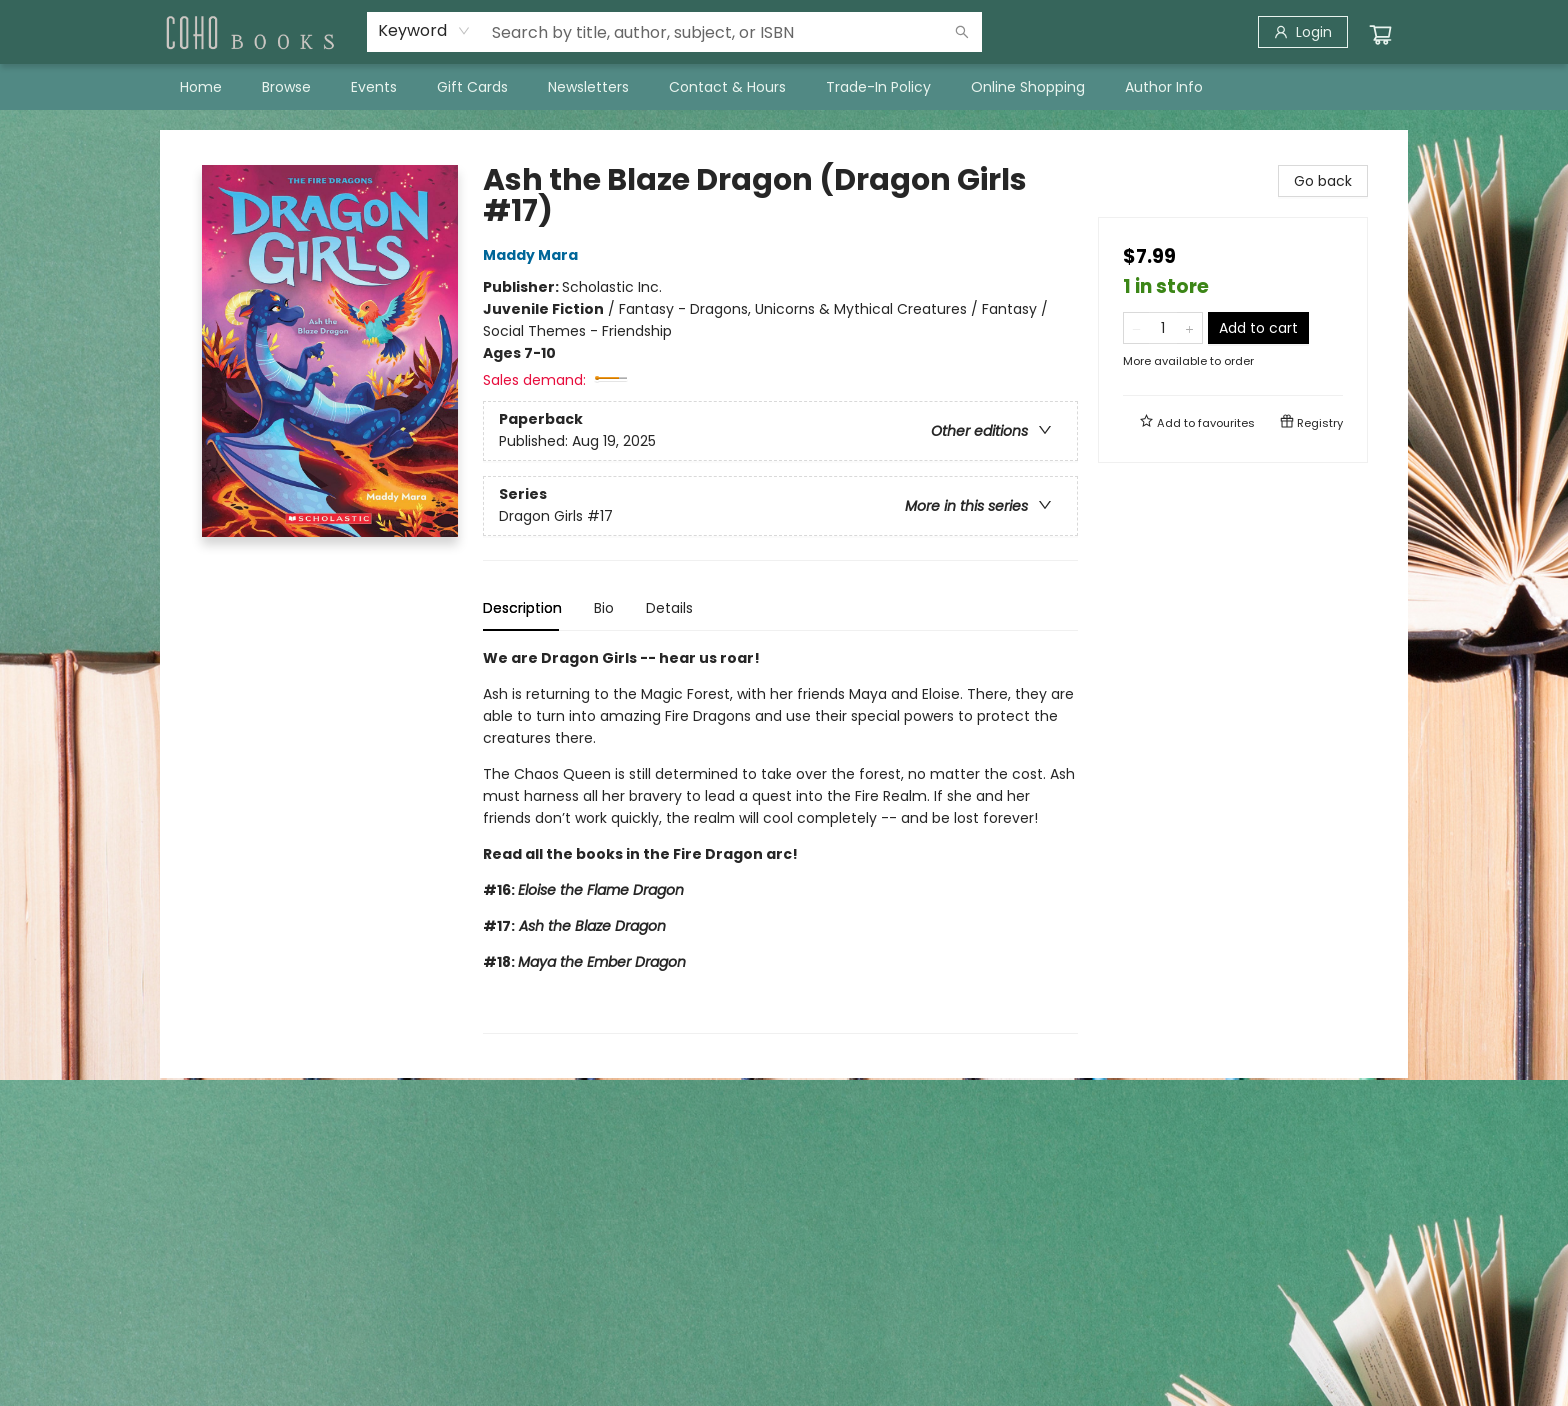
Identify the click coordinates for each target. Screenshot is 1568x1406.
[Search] (962, 32)
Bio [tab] (604, 608)
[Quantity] (1163, 328)
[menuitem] (201, 87)
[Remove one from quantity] (1136, 328)
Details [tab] (669, 608)
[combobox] (424, 31)
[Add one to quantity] (1189, 328)
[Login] (1303, 32)
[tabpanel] (780, 840)
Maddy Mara (533, 255)
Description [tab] (522, 608)
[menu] (784, 87)
